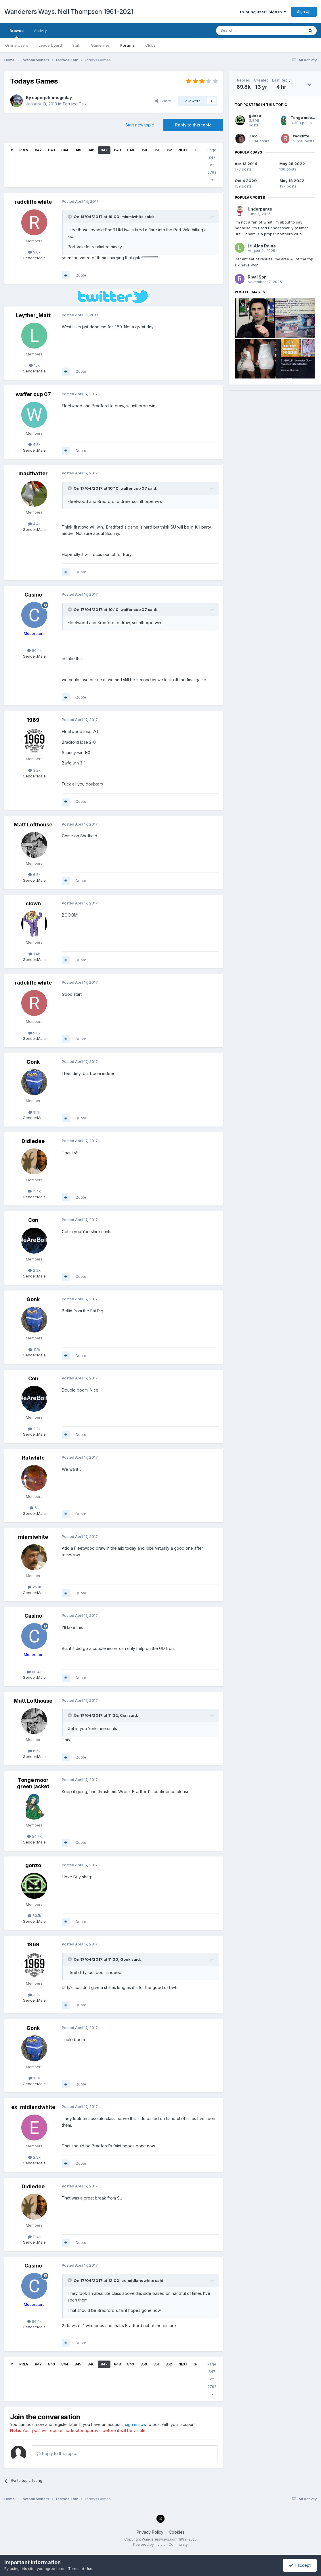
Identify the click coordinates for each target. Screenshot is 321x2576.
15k (34, 365)
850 (143, 150)
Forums (127, 45)
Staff (76, 45)
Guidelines (100, 45)
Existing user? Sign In (263, 12)
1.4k (34, 953)
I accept (300, 2565)
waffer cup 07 (33, 394)
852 (168, 150)
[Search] (245, 30)
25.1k (34, 1587)
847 (104, 150)
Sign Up (304, 11)
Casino (33, 595)
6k (34, 1507)
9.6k (34, 252)
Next (183, 150)
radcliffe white (33, 202)
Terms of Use (80, 2568)
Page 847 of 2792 (211, 165)
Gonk (33, 1062)
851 (156, 150)
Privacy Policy (150, 2532)
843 (51, 150)
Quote (80, 275)
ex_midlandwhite (33, 2107)
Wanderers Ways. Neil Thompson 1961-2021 (68, 11)
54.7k (34, 1836)
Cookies (177, 2532)
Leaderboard (50, 45)
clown (33, 903)
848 (117, 150)
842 (38, 150)
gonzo (33, 1865)
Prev (23, 150)
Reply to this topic (193, 124)
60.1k (34, 1915)
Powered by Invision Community (160, 2544)
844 (64, 150)
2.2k (34, 1270)
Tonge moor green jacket (33, 1783)
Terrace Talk (74, 103)
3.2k (34, 770)
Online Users (16, 45)
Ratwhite (33, 1458)
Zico (253, 136)
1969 (33, 720)
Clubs (150, 45)
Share (163, 101)
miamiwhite (33, 1537)
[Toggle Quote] (70, 216)
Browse (16, 33)
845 (77, 150)
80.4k (34, 650)
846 (90, 150)
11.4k (34, 1191)
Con (33, 1220)
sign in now (135, 2424)
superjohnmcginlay (52, 97)
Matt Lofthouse (33, 825)
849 (130, 150)
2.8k (34, 2157)
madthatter (33, 473)
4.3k (34, 444)
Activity (40, 30)
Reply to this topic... (58, 2453)
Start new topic (139, 124)
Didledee (33, 1141)
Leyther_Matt (33, 315)
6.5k (34, 874)
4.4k (34, 523)
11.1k (34, 1112)
